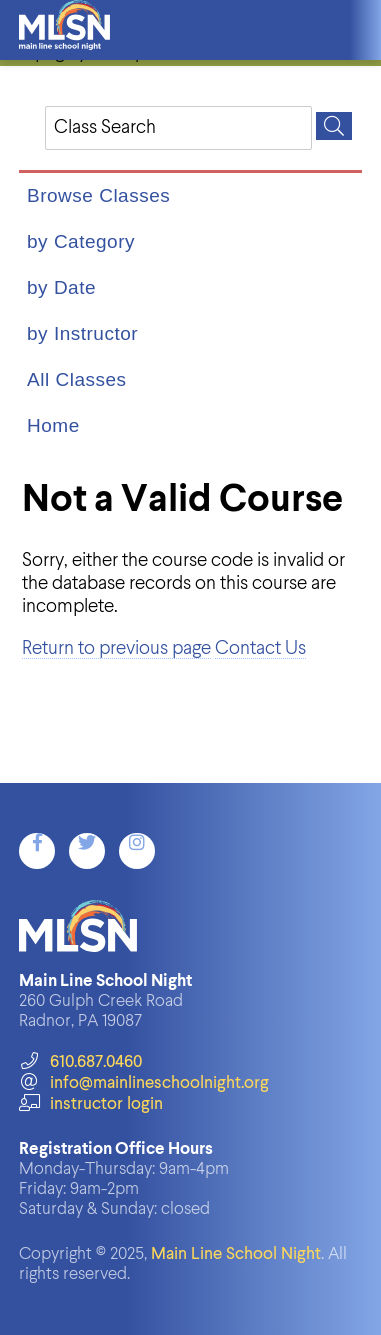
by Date (61, 287)
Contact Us (260, 648)
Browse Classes (98, 195)
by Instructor (82, 333)
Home (53, 425)
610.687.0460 (80, 1062)
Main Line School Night (236, 1254)
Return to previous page (116, 648)
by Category (81, 241)
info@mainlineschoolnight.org (144, 1083)
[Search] (334, 126)
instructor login (91, 1104)
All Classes (76, 379)
